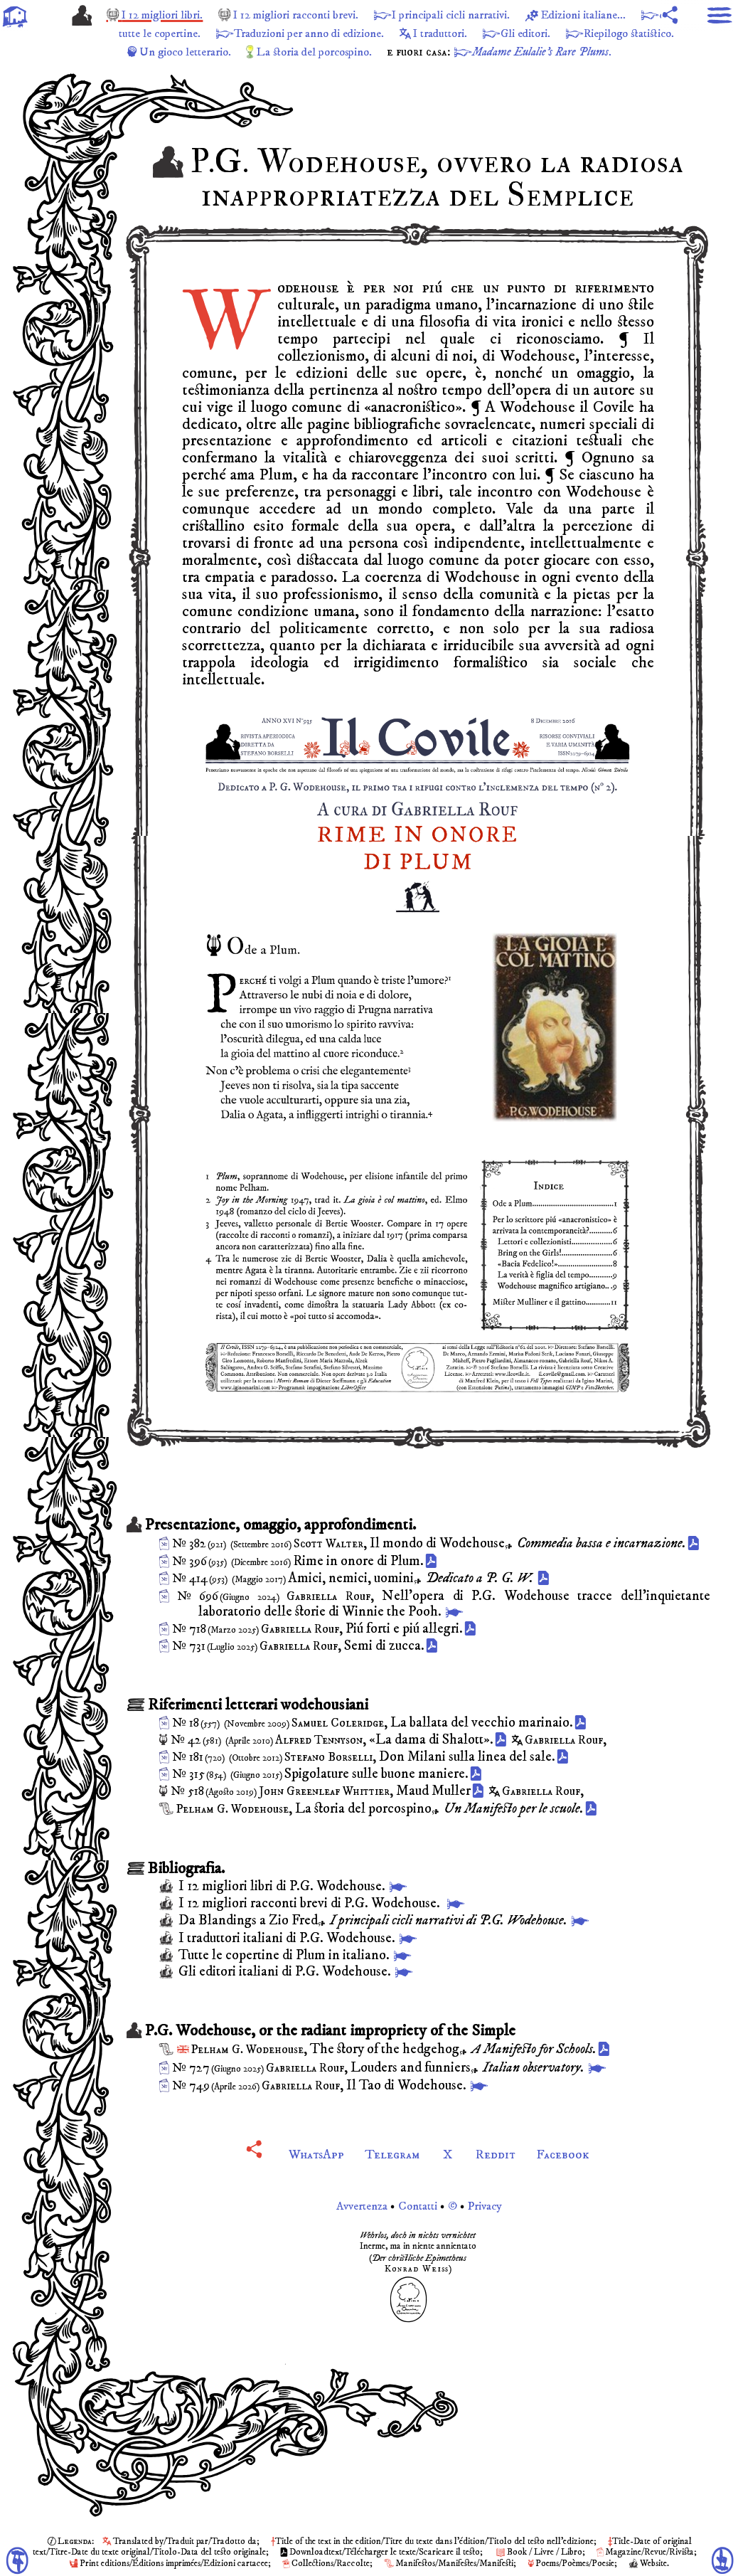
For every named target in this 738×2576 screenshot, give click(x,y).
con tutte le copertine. (212, 33)
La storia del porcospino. (370, 52)
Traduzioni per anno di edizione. (386, 33)
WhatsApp (313, 2154)
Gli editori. (620, 33)
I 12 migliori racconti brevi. (314, 15)
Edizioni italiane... (626, 15)
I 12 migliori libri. (170, 15)
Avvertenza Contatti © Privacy (417, 2206)
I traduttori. (528, 33)
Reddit (498, 2154)
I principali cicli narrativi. (483, 15)
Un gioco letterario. (231, 52)
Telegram (392, 2154)
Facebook (567, 2154)
